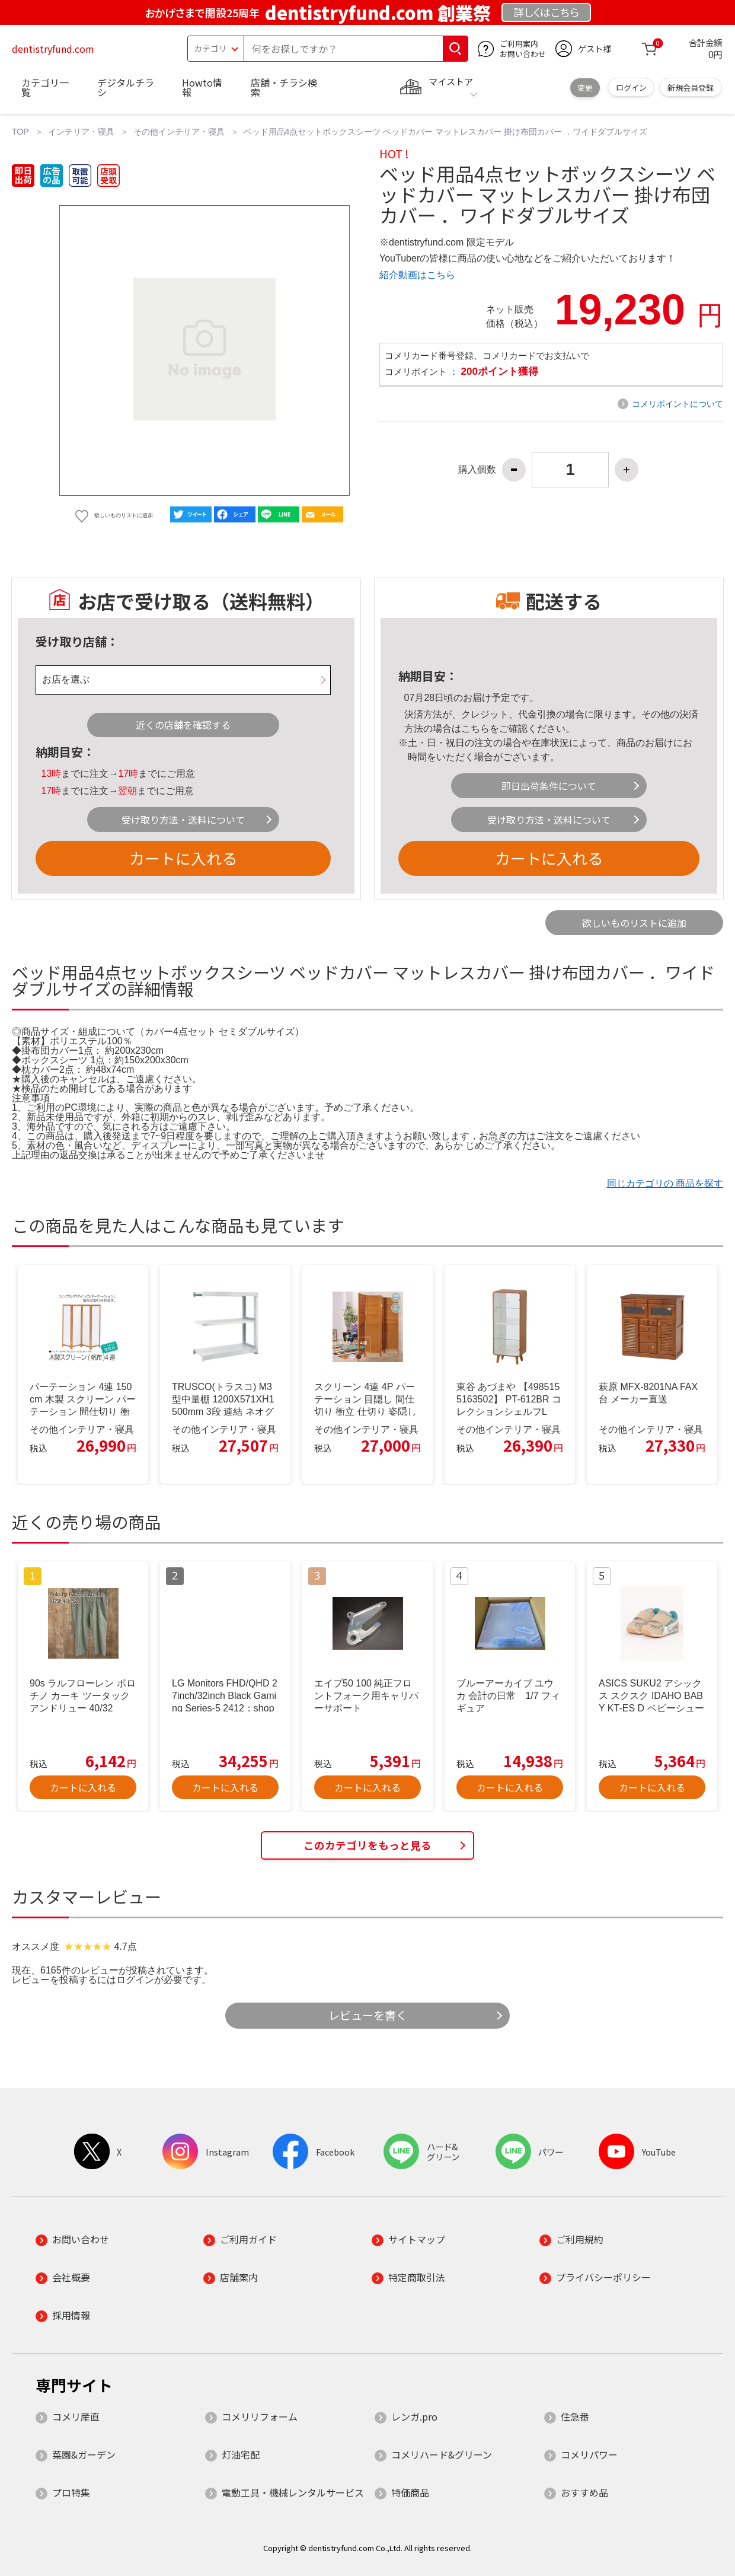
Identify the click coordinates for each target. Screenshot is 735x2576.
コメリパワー (589, 2454)
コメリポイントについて (677, 404)
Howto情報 (202, 87)
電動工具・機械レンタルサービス (293, 2492)
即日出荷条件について (548, 786)
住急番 (575, 2416)
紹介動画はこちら (417, 275)
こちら (475, 728)
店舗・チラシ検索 (284, 87)
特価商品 (410, 2492)
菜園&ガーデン (84, 2454)
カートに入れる (183, 858)
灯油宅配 (241, 2454)
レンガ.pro (414, 2416)
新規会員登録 (690, 87)
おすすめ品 (584, 2492)
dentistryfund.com (53, 49)
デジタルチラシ (125, 87)
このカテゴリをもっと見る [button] (367, 1845)
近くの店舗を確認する (183, 725)
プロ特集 (71, 2492)
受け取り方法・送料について (183, 819)
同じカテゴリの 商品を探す (665, 1183)
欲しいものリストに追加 (634, 923)
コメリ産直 (76, 2416)
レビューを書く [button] (367, 2015)
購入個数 (477, 469)
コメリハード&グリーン (441, 2454)
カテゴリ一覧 (45, 87)
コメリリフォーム (260, 2416)
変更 (585, 87)
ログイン (631, 87)
